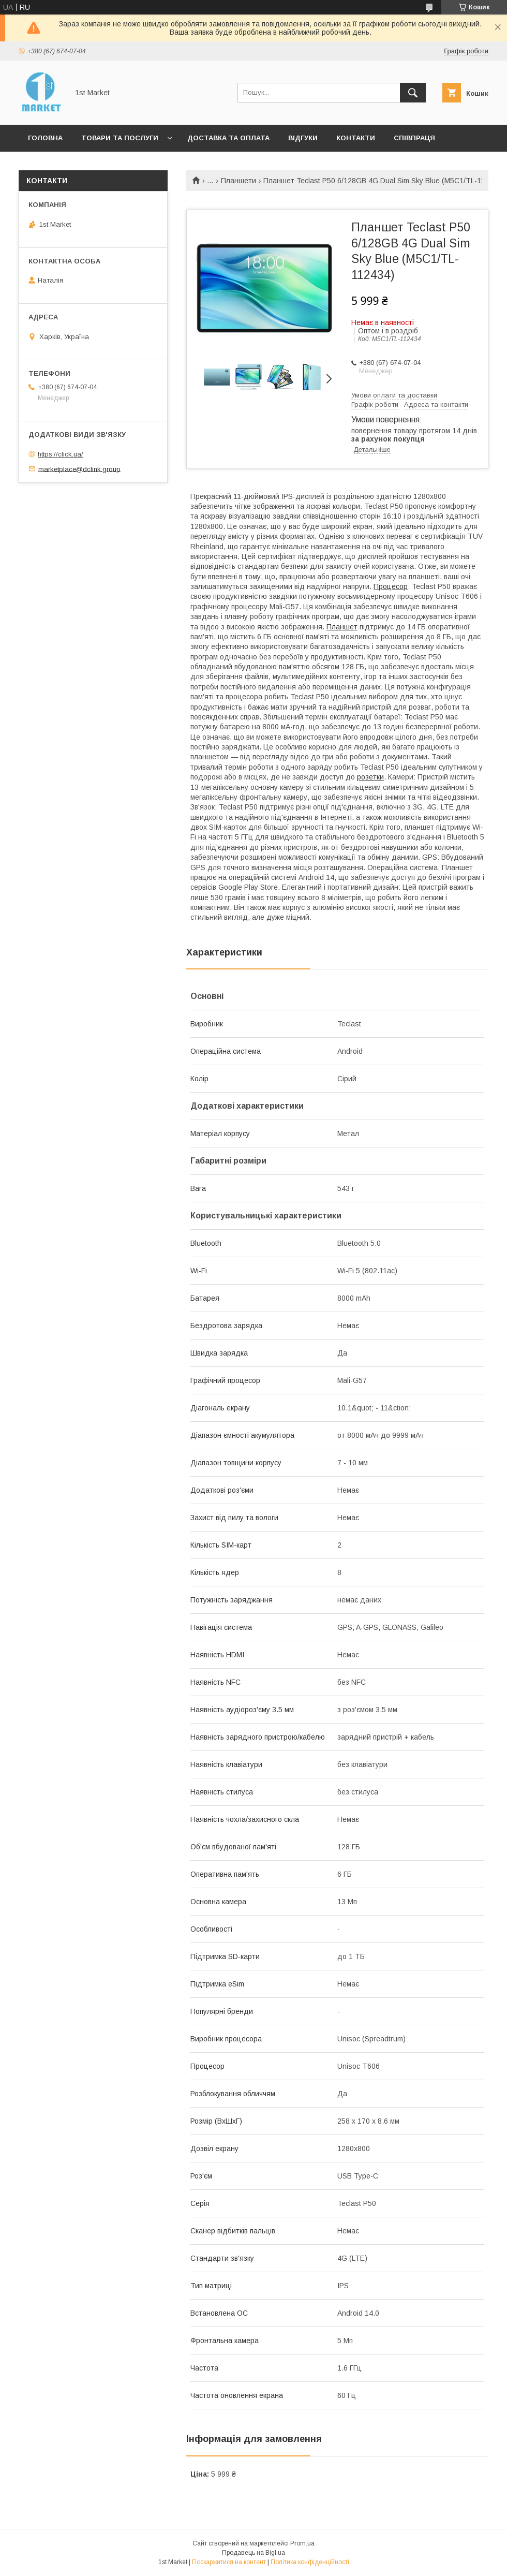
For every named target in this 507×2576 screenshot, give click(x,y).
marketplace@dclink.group (79, 469)
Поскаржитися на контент (229, 2562)
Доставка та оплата (228, 138)
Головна (45, 138)
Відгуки (303, 138)
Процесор (391, 586)
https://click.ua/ (60, 454)
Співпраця (414, 138)
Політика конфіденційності (310, 2562)
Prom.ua (302, 2543)
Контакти (355, 138)
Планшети (238, 180)
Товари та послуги (119, 138)
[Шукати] (413, 92)
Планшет (341, 627)
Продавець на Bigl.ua (253, 2552)
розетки (370, 777)
